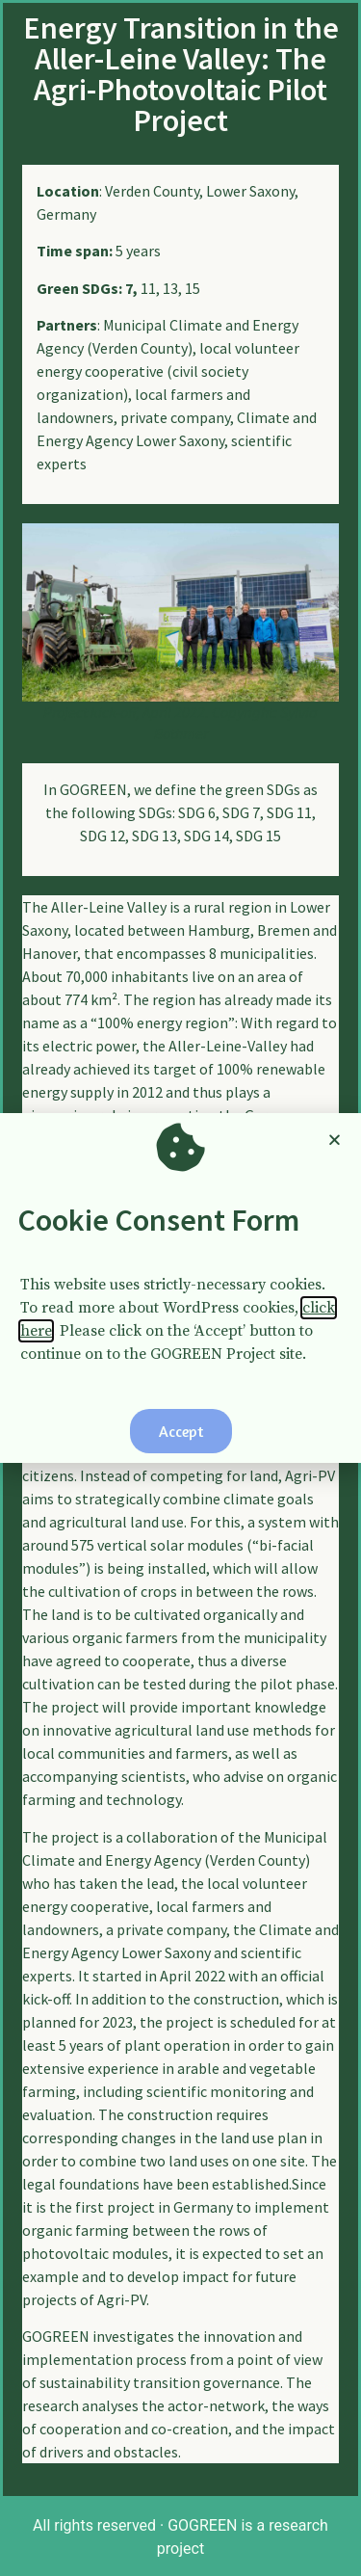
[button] (181, 1431)
